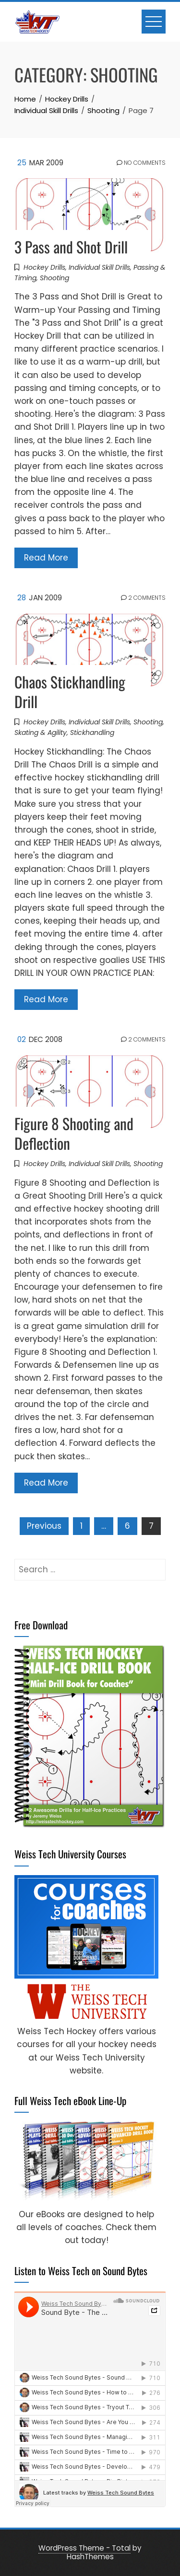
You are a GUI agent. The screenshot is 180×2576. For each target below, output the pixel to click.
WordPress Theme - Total (84, 2548)
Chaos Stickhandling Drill (69, 691)
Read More (46, 557)
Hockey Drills (44, 267)
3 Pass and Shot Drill (71, 246)
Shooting (54, 278)
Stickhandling (92, 732)
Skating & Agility (40, 732)
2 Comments (143, 598)
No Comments (141, 163)
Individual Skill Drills (99, 267)
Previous (44, 1526)
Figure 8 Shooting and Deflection (73, 1133)
